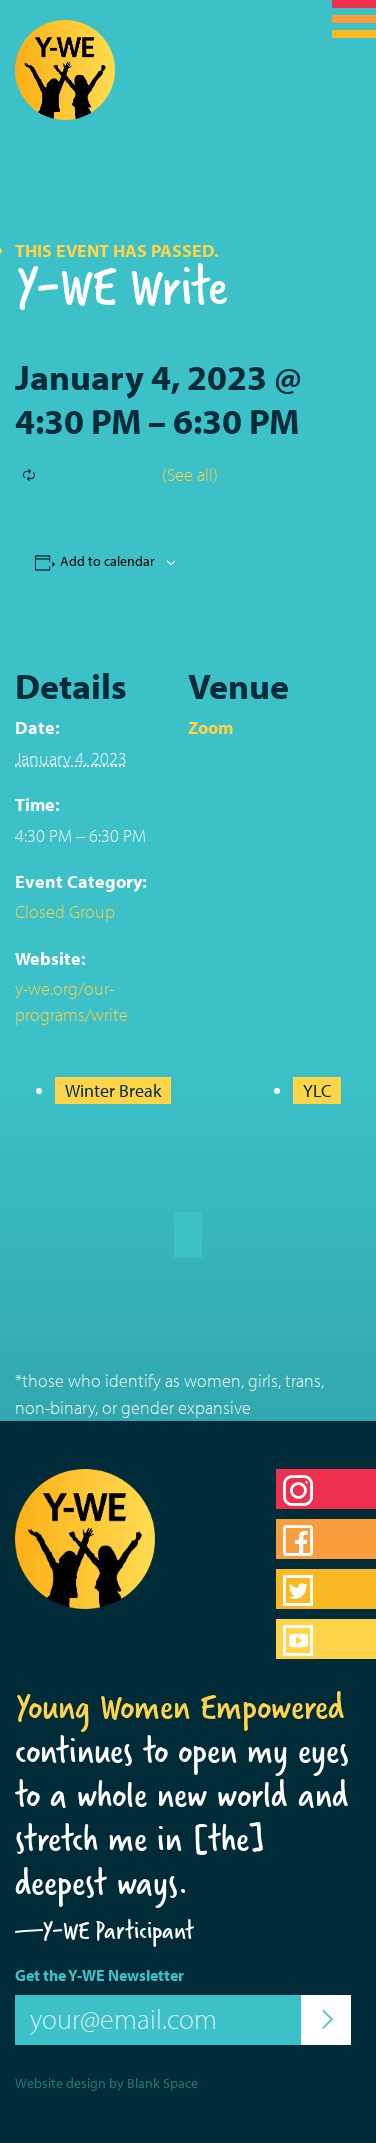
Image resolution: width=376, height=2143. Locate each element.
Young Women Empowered (180, 1707)
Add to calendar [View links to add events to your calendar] (107, 561)
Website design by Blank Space (106, 2083)
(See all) (190, 474)
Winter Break (113, 1090)
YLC (317, 1090)
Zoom (210, 727)
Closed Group (65, 911)
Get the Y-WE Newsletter (99, 1975)
